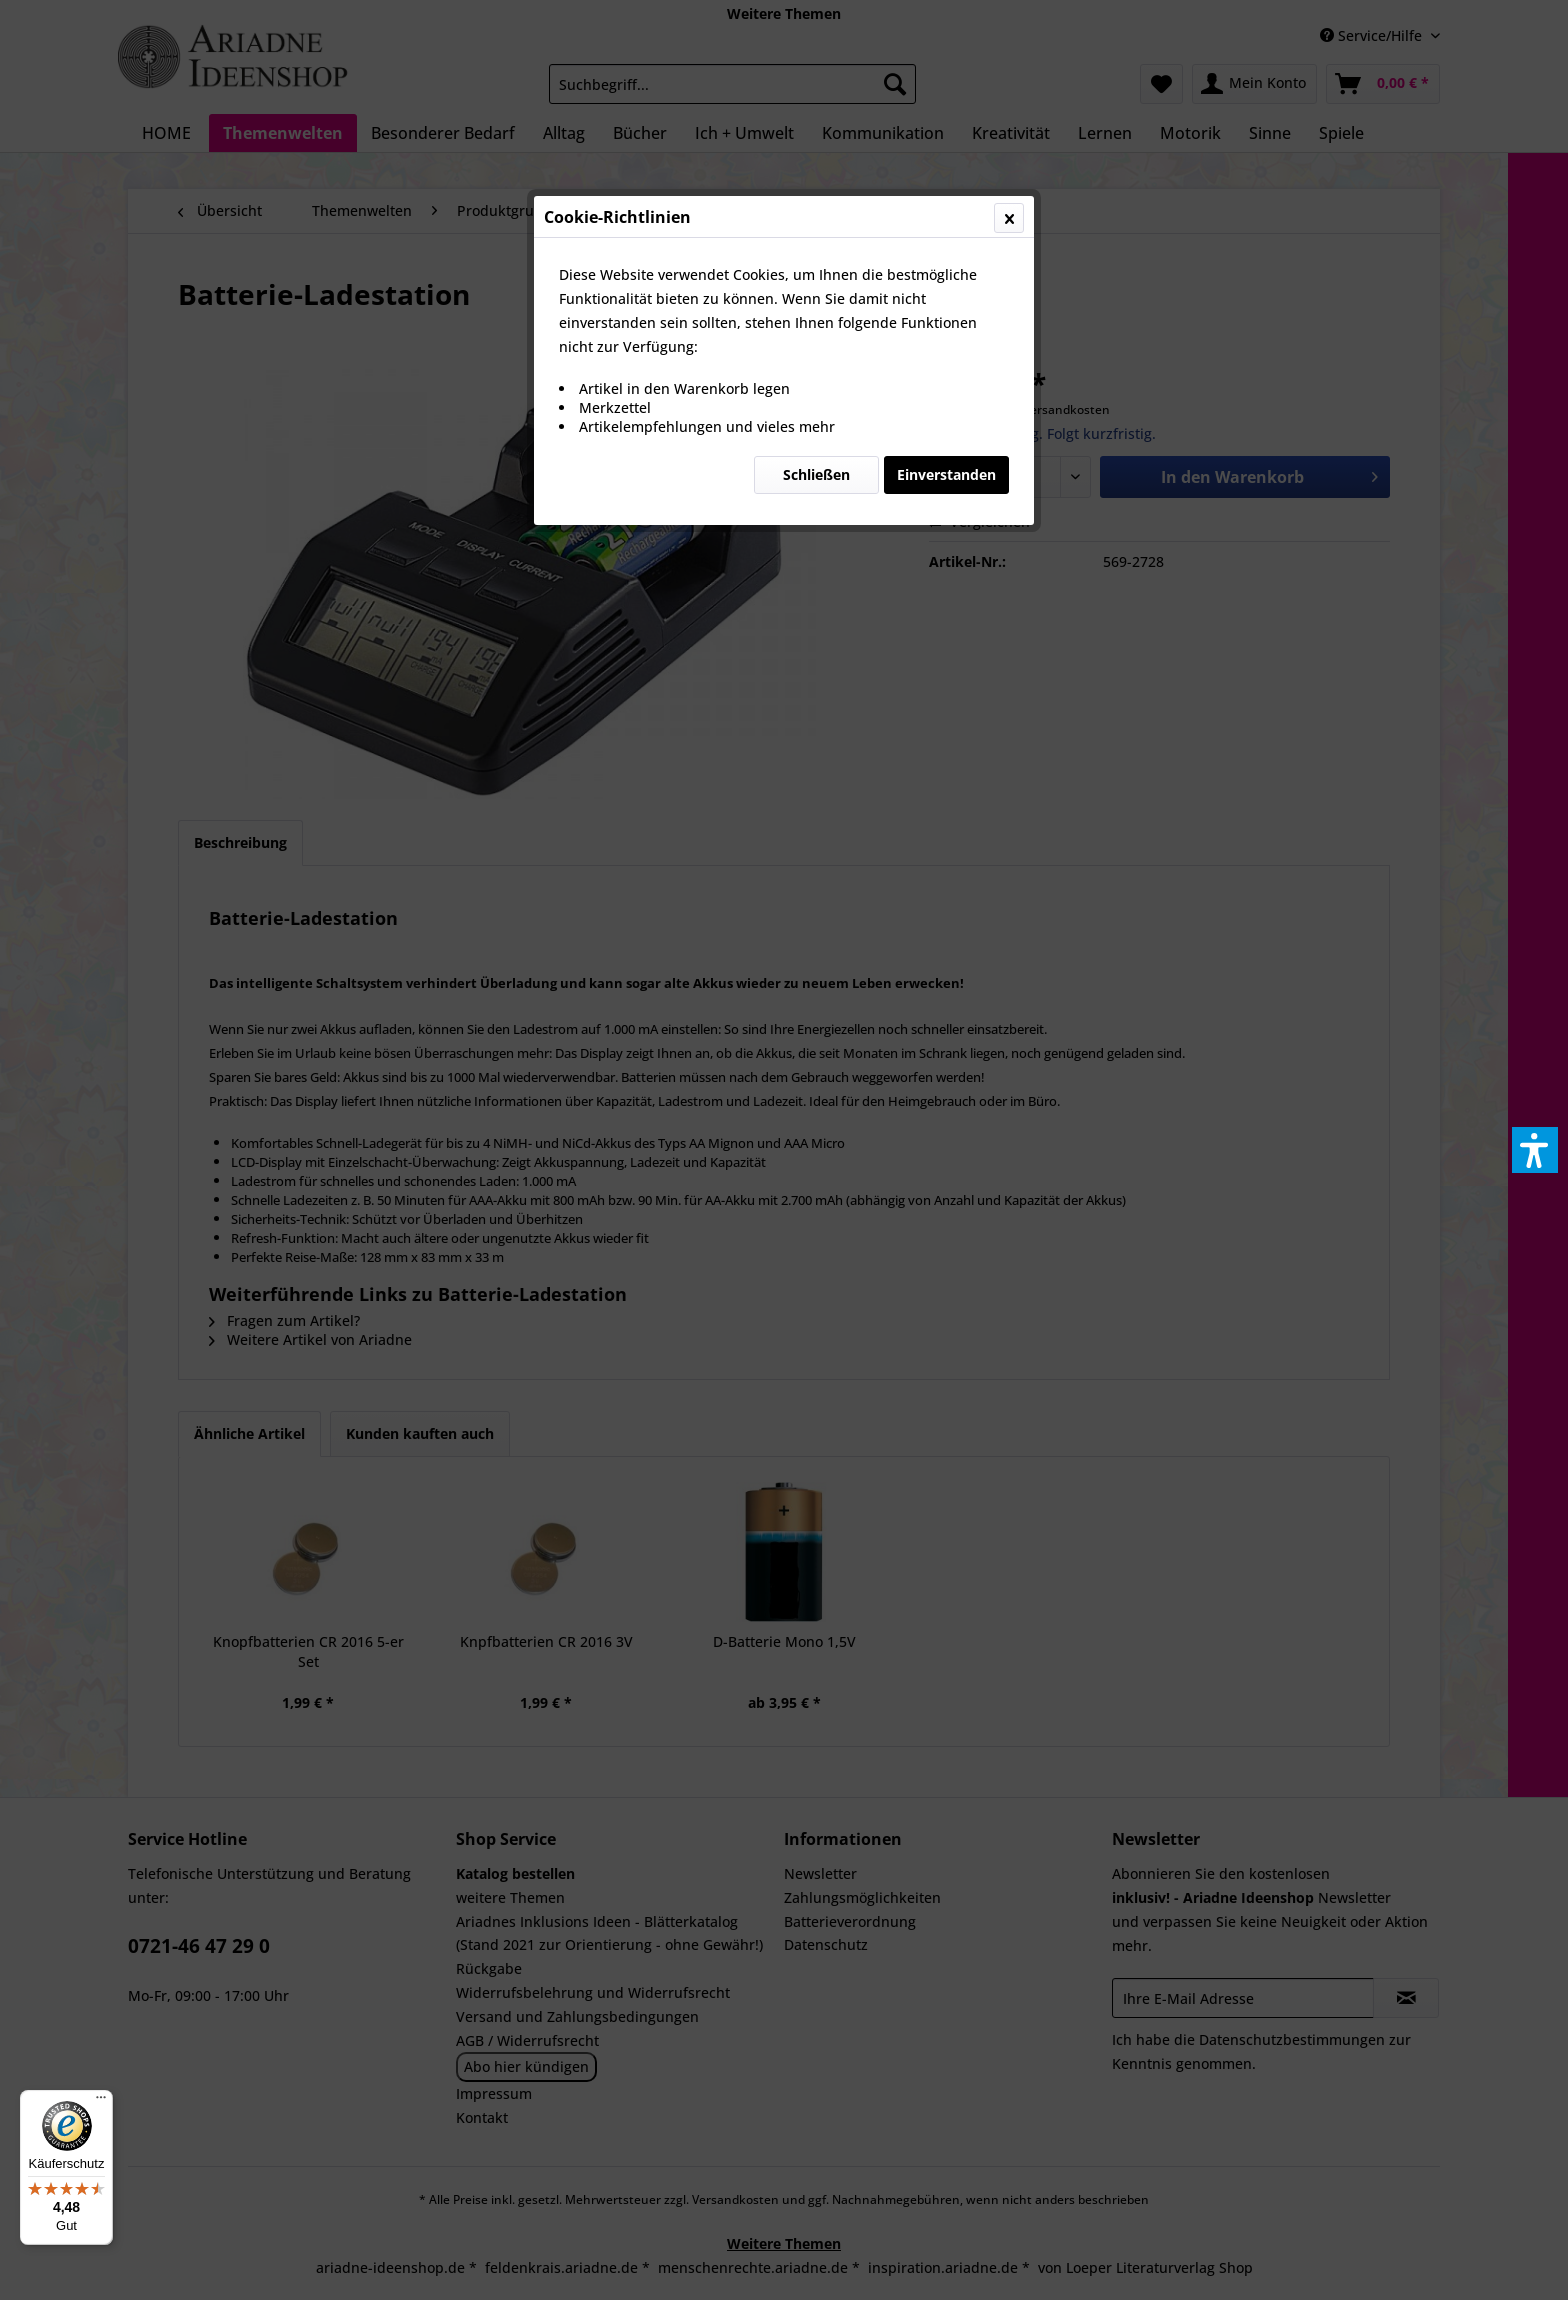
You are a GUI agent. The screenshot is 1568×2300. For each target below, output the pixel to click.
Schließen (816, 474)
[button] (1535, 1150)
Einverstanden (946, 474)
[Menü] (101, 2102)
